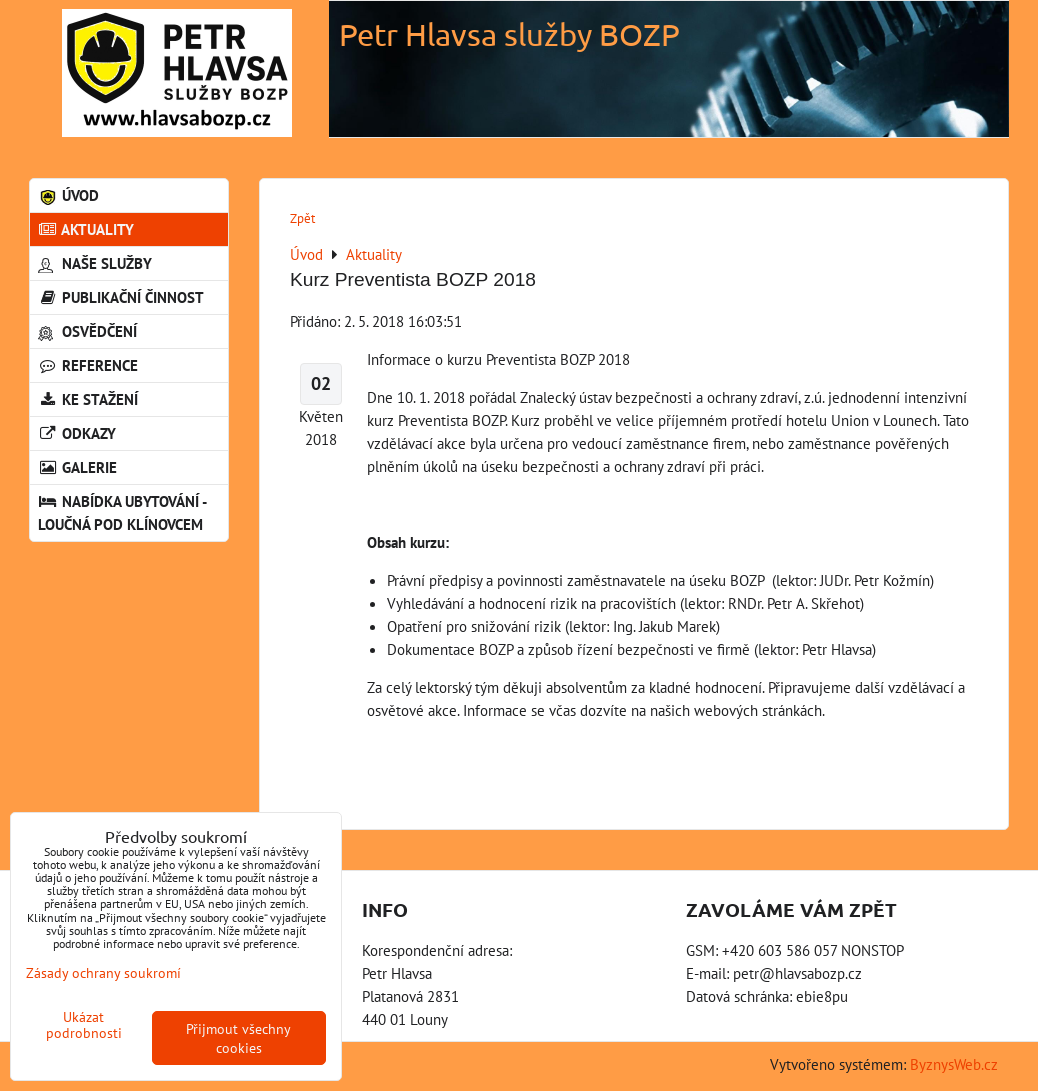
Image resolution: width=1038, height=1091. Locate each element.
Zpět (302, 218)
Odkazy (77, 433)
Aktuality (86, 229)
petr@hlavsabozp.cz (797, 973)
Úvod (68, 195)
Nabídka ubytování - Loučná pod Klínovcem (122, 512)
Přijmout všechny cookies (238, 1038)
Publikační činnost (121, 297)
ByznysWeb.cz (954, 1064)
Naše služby (95, 263)
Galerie (77, 467)
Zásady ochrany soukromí (103, 972)
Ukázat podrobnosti (84, 1025)
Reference (88, 365)
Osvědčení (87, 331)
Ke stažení (88, 399)
